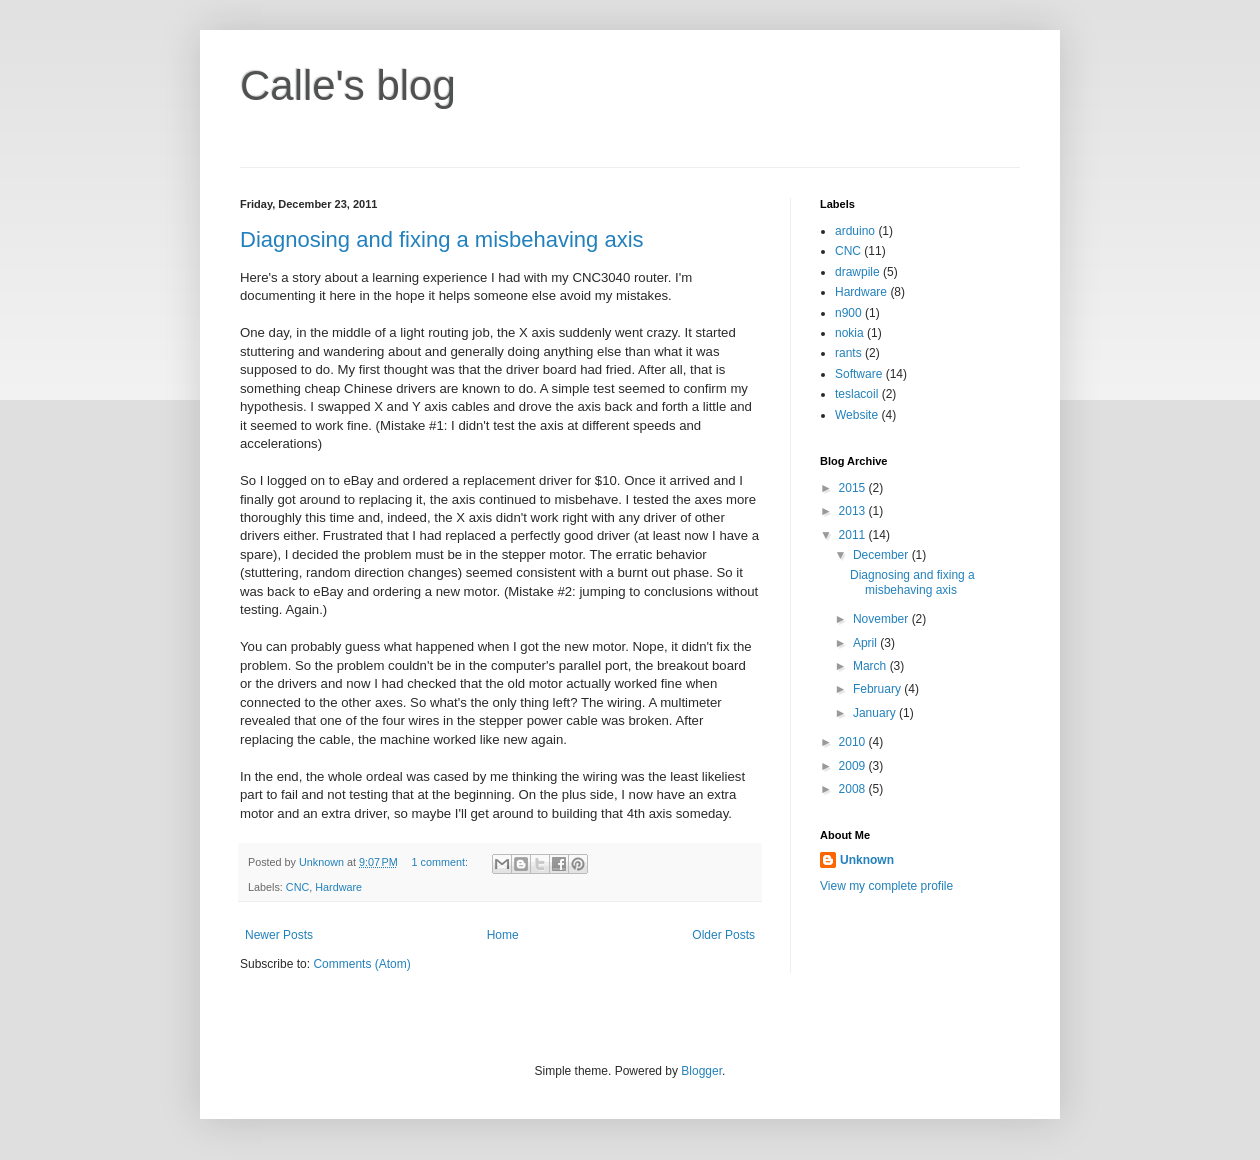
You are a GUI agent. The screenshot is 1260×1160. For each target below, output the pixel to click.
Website (856, 415)
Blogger (701, 1071)
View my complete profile (886, 886)
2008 (854, 789)
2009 (854, 766)
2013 (854, 511)
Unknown (867, 860)
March (871, 666)
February (878, 689)
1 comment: (441, 862)
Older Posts (723, 935)
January (876, 713)
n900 (848, 313)
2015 (854, 488)
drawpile (857, 272)
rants (848, 353)
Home (503, 935)
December (882, 555)
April (866, 643)
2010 (854, 742)
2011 (854, 535)
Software (858, 374)
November (882, 619)
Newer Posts (279, 935)
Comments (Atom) (361, 964)
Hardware (338, 887)
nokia (849, 333)
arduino (855, 231)
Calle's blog (348, 85)
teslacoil (856, 394)
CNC (297, 887)
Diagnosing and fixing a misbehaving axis (442, 239)
